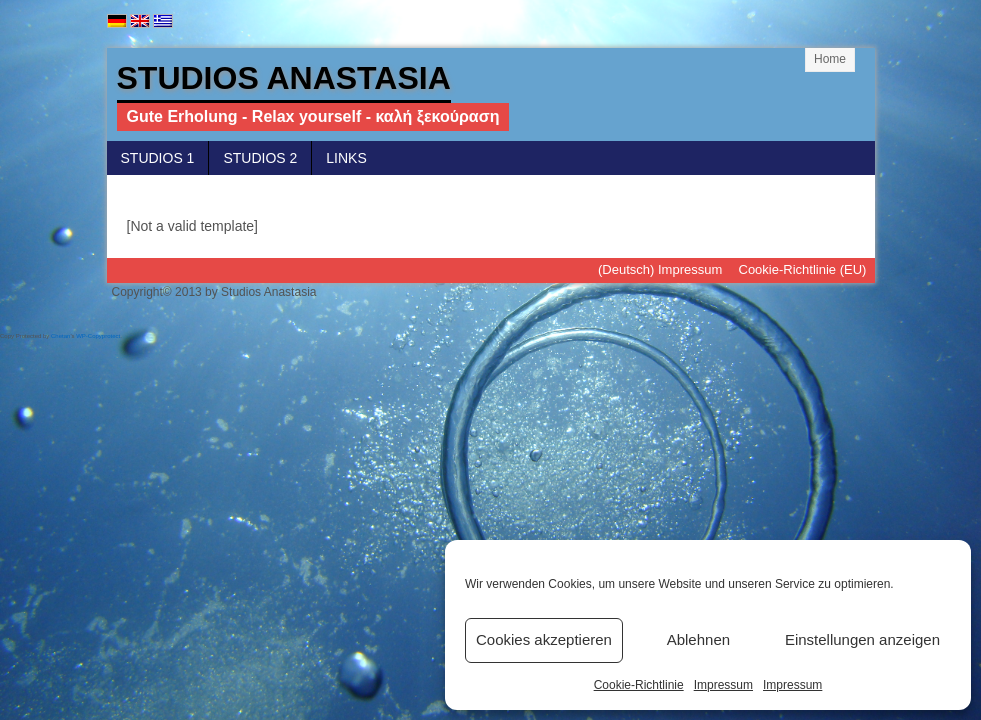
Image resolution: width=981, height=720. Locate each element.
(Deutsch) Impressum (660, 269)
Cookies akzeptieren (544, 639)
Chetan (60, 336)
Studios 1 (158, 158)
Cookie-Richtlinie (639, 685)
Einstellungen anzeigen (862, 639)
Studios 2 (260, 158)
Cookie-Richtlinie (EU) (803, 269)
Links (346, 158)
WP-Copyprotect (98, 336)
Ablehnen (698, 639)
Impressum (723, 685)
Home (830, 59)
